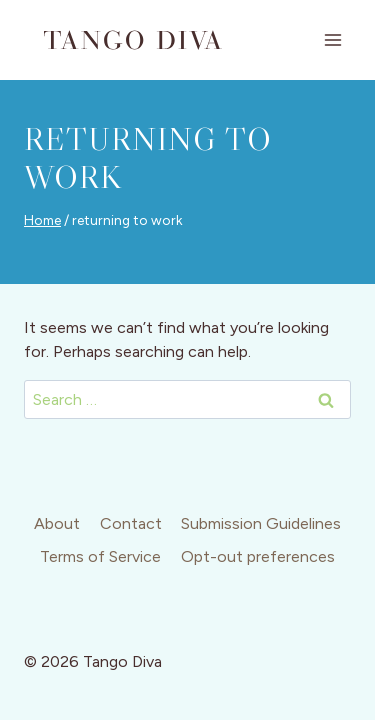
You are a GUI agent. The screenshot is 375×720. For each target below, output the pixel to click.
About (57, 523)
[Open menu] (332, 39)
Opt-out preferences (258, 556)
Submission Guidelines (261, 523)
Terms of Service (100, 556)
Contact (131, 523)
